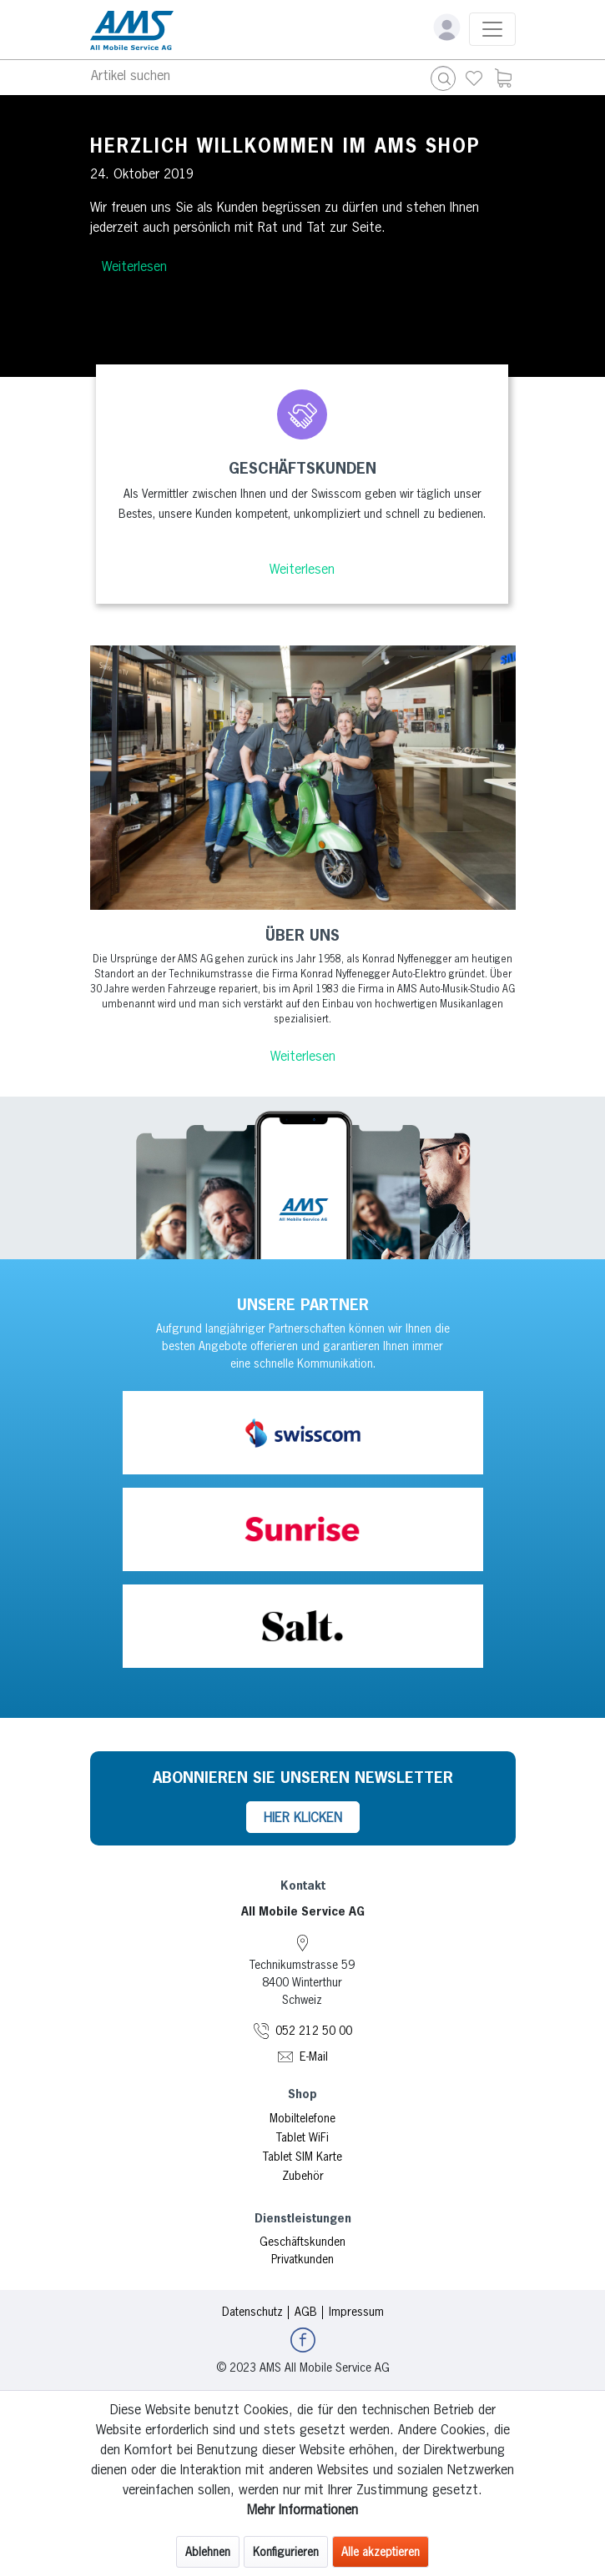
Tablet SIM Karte (302, 2156)
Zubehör (303, 2175)
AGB (306, 2311)
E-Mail (314, 2056)
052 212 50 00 (313, 2030)
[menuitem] (474, 78)
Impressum (356, 2311)
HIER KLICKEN (303, 1817)
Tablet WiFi (302, 2137)
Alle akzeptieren (380, 2551)
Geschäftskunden (302, 2241)
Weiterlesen (134, 266)
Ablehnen (207, 2551)
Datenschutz (252, 2311)
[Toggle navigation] (492, 29)
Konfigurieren (286, 2551)
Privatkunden (302, 2259)
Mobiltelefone (302, 2118)
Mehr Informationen (302, 2509)
